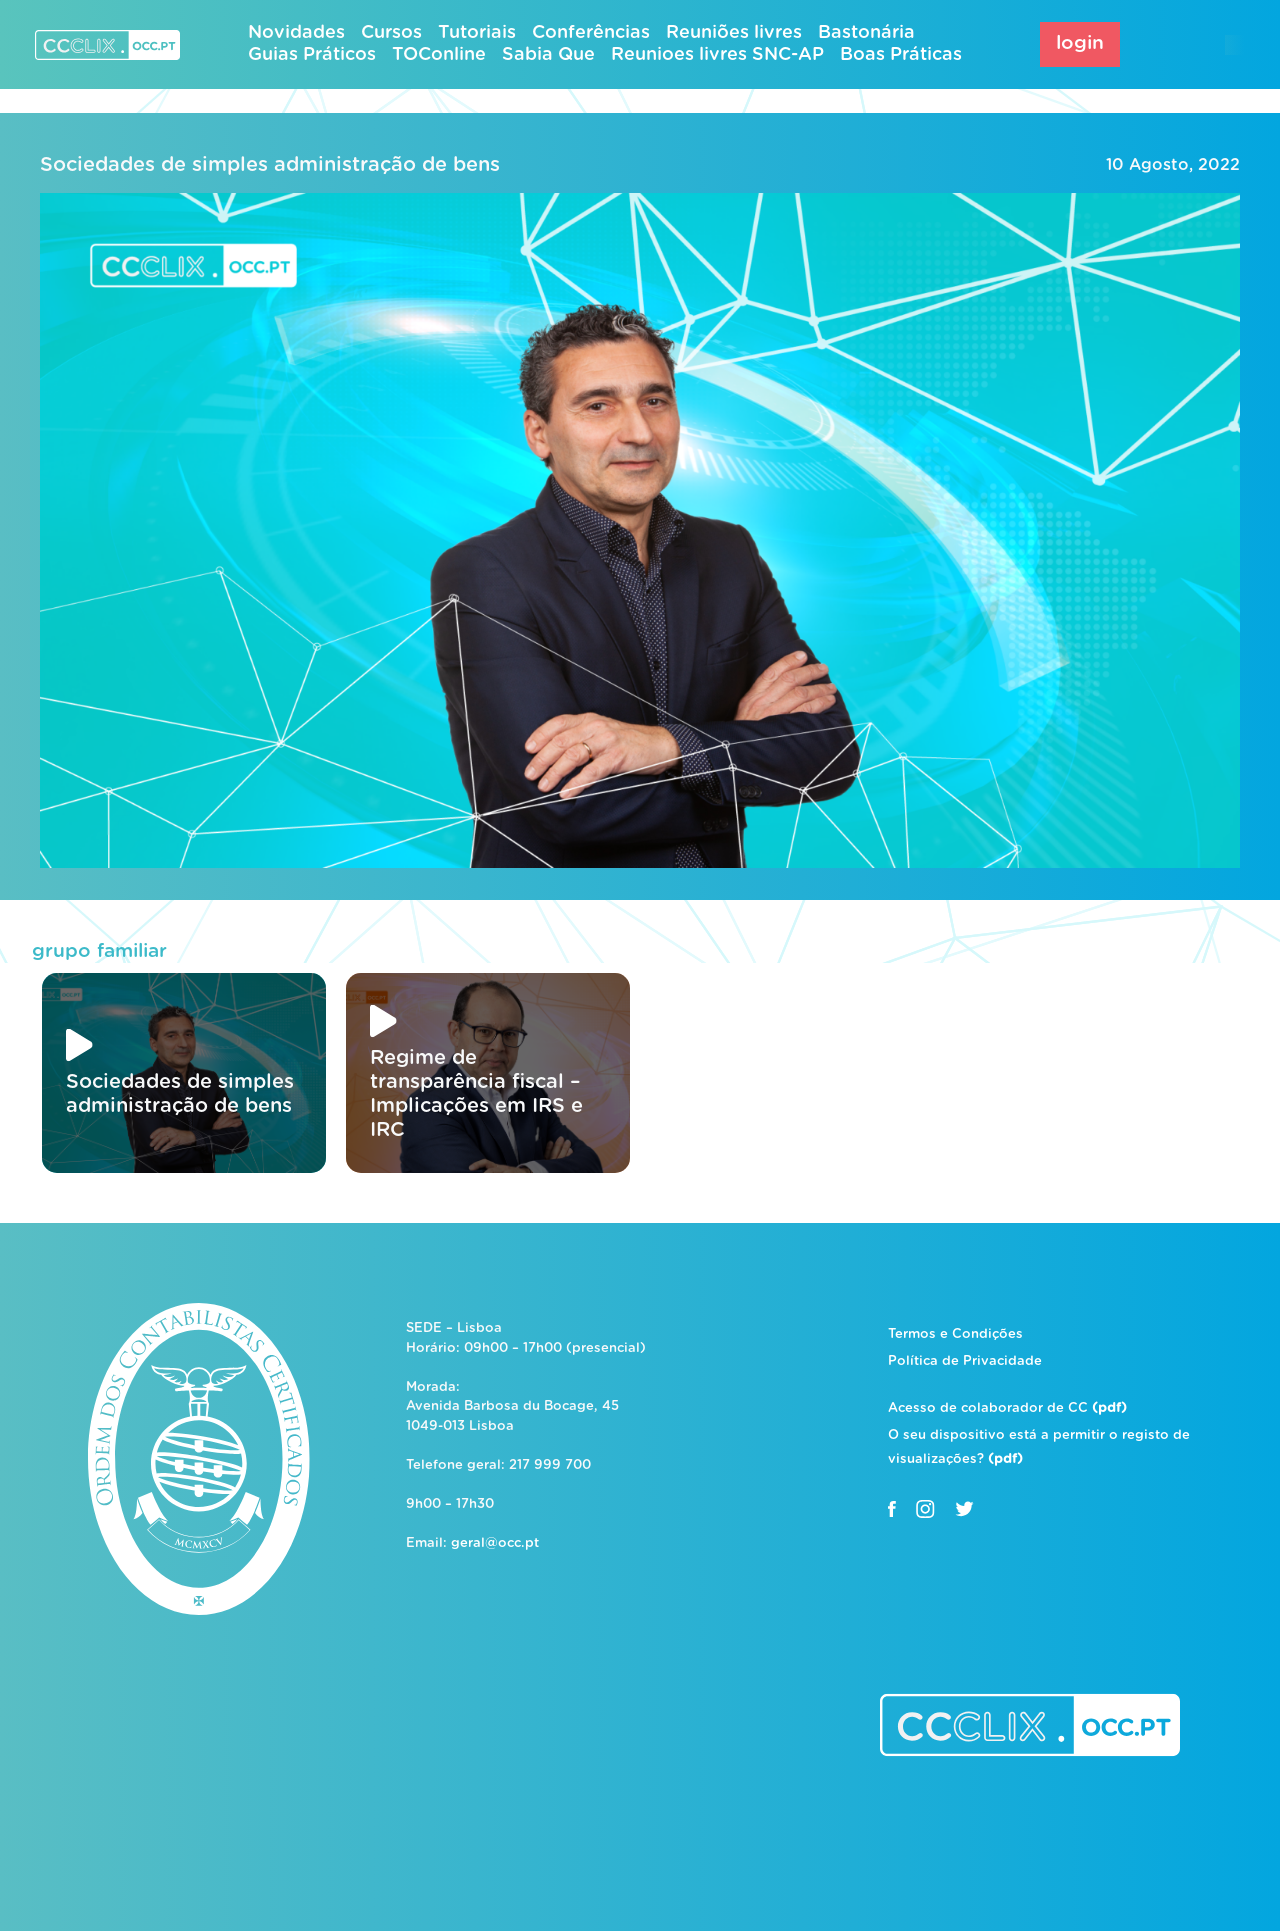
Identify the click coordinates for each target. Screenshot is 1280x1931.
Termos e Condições (955, 1334)
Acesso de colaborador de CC (1007, 1408)
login (1080, 43)
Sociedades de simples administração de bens (270, 165)
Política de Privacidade (965, 1361)
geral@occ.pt (495, 1543)
